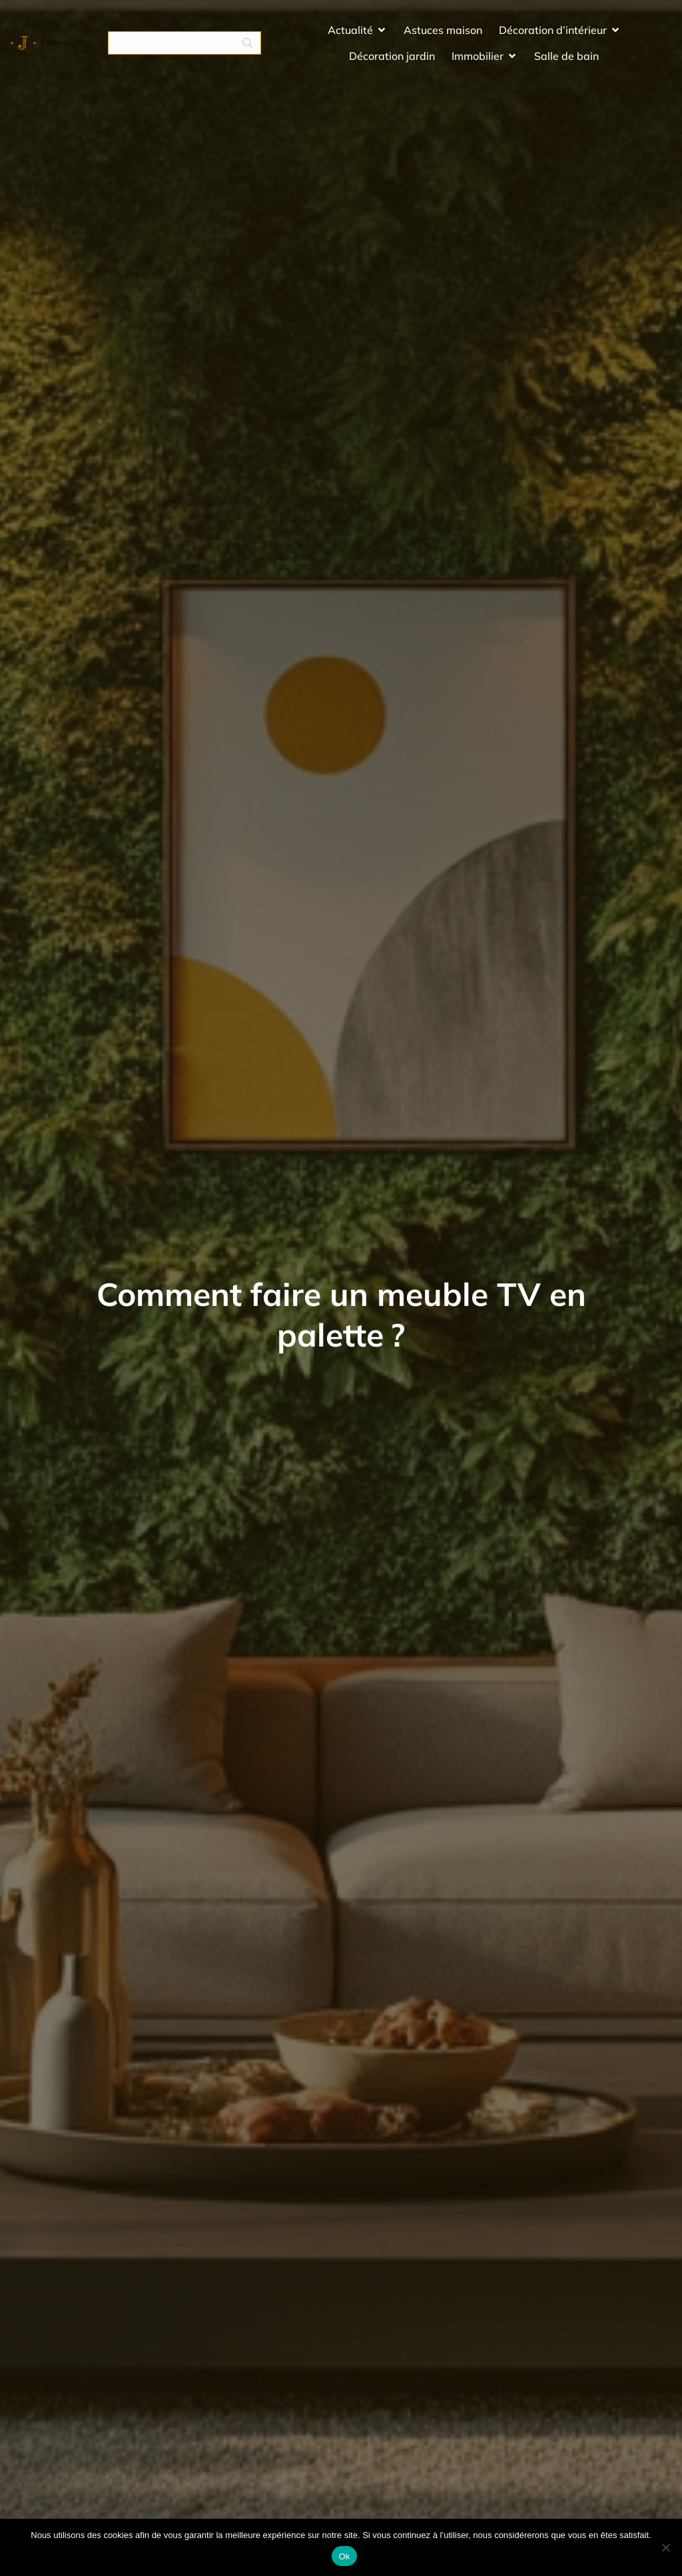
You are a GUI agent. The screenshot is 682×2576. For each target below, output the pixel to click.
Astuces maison (443, 36)
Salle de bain (566, 62)
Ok (344, 2556)
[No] (665, 2547)
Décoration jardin (392, 62)
